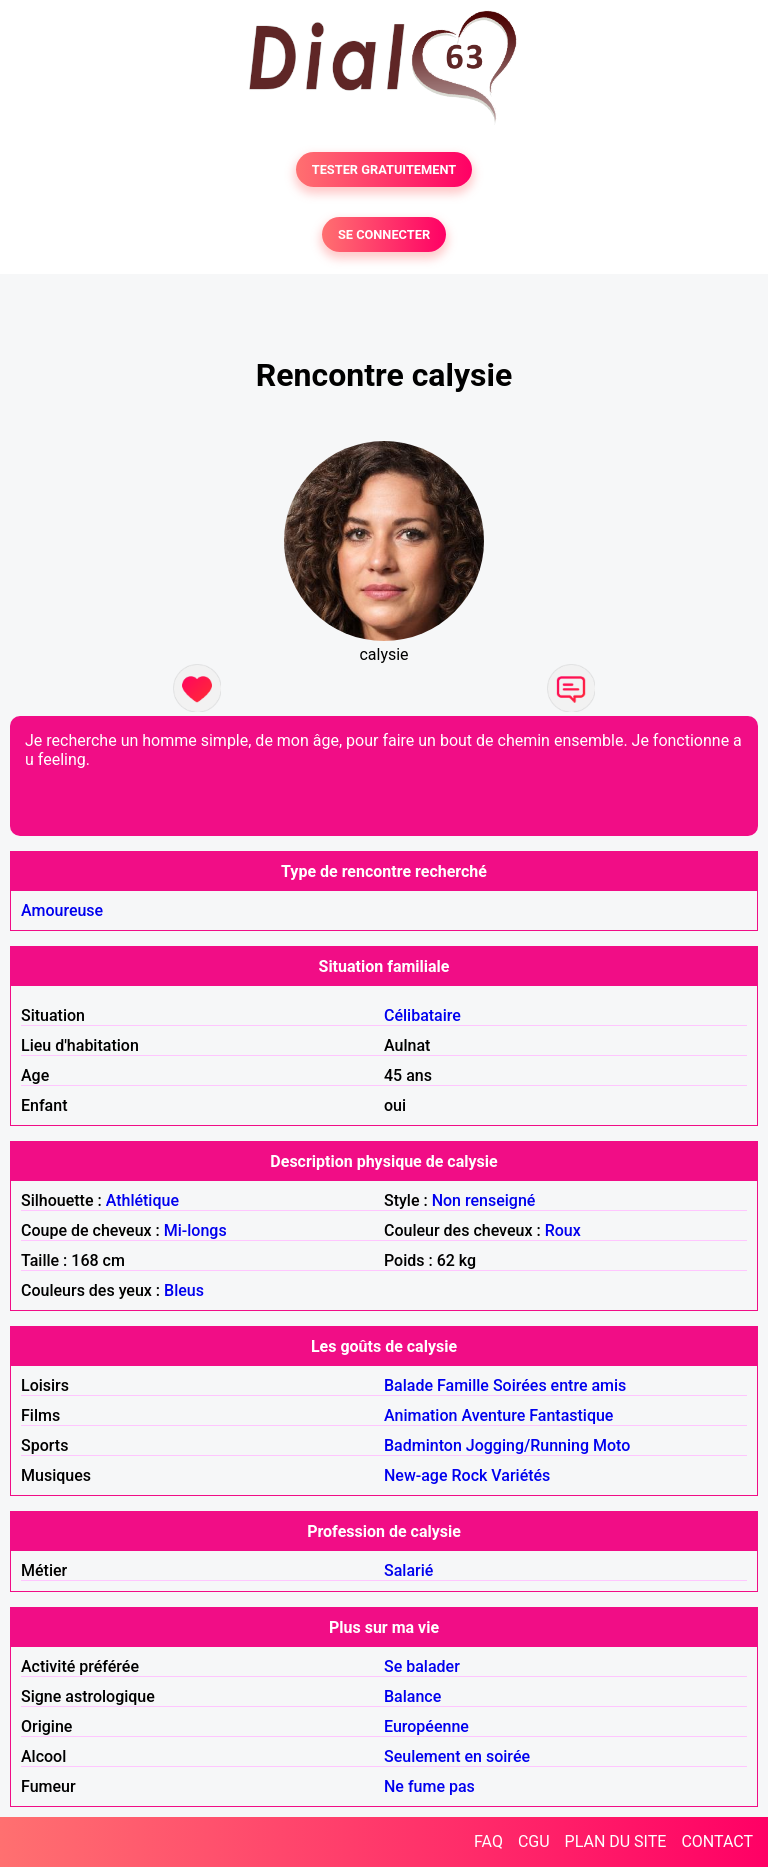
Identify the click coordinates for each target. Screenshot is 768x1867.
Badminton (423, 1445)
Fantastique (571, 1415)
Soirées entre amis (559, 1385)
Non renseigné (484, 1200)
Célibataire (422, 1015)
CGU (534, 1841)
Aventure (493, 1415)
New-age (416, 1475)
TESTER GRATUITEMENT (384, 169)
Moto (611, 1445)
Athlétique (142, 1200)
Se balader (422, 1666)
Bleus (184, 1290)
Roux (563, 1230)
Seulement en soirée (457, 1756)
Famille (463, 1385)
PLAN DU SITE (616, 1841)
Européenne (426, 1726)
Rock (469, 1475)
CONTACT (717, 1841)
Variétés (520, 1475)
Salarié (408, 1570)
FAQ (488, 1841)
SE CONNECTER (384, 234)
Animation (420, 1415)
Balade (408, 1385)
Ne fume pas (429, 1786)
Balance (412, 1696)
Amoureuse (62, 910)
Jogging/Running (527, 1445)
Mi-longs (195, 1230)
